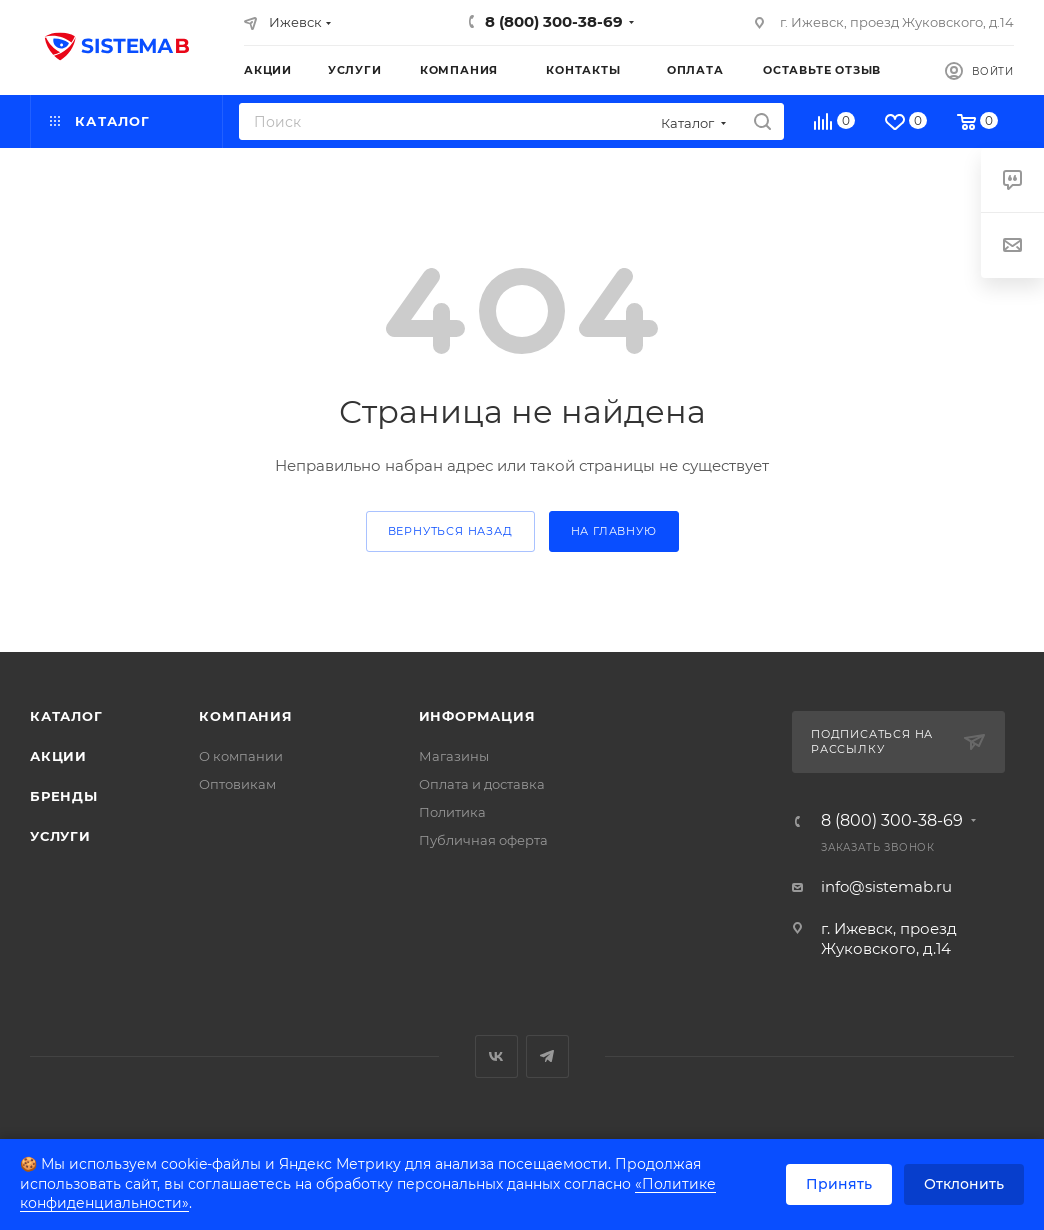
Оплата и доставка (482, 784)
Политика (452, 812)
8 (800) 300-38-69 (554, 21)
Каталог (66, 716)
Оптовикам (237, 784)
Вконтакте (496, 1056)
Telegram (547, 1056)
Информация (477, 716)
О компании (241, 756)
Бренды (64, 796)
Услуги (60, 836)
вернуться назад (450, 531)
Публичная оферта (483, 840)
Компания (245, 716)
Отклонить (964, 1184)
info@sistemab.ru (886, 886)
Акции (58, 756)
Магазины (454, 756)
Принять (839, 1184)
